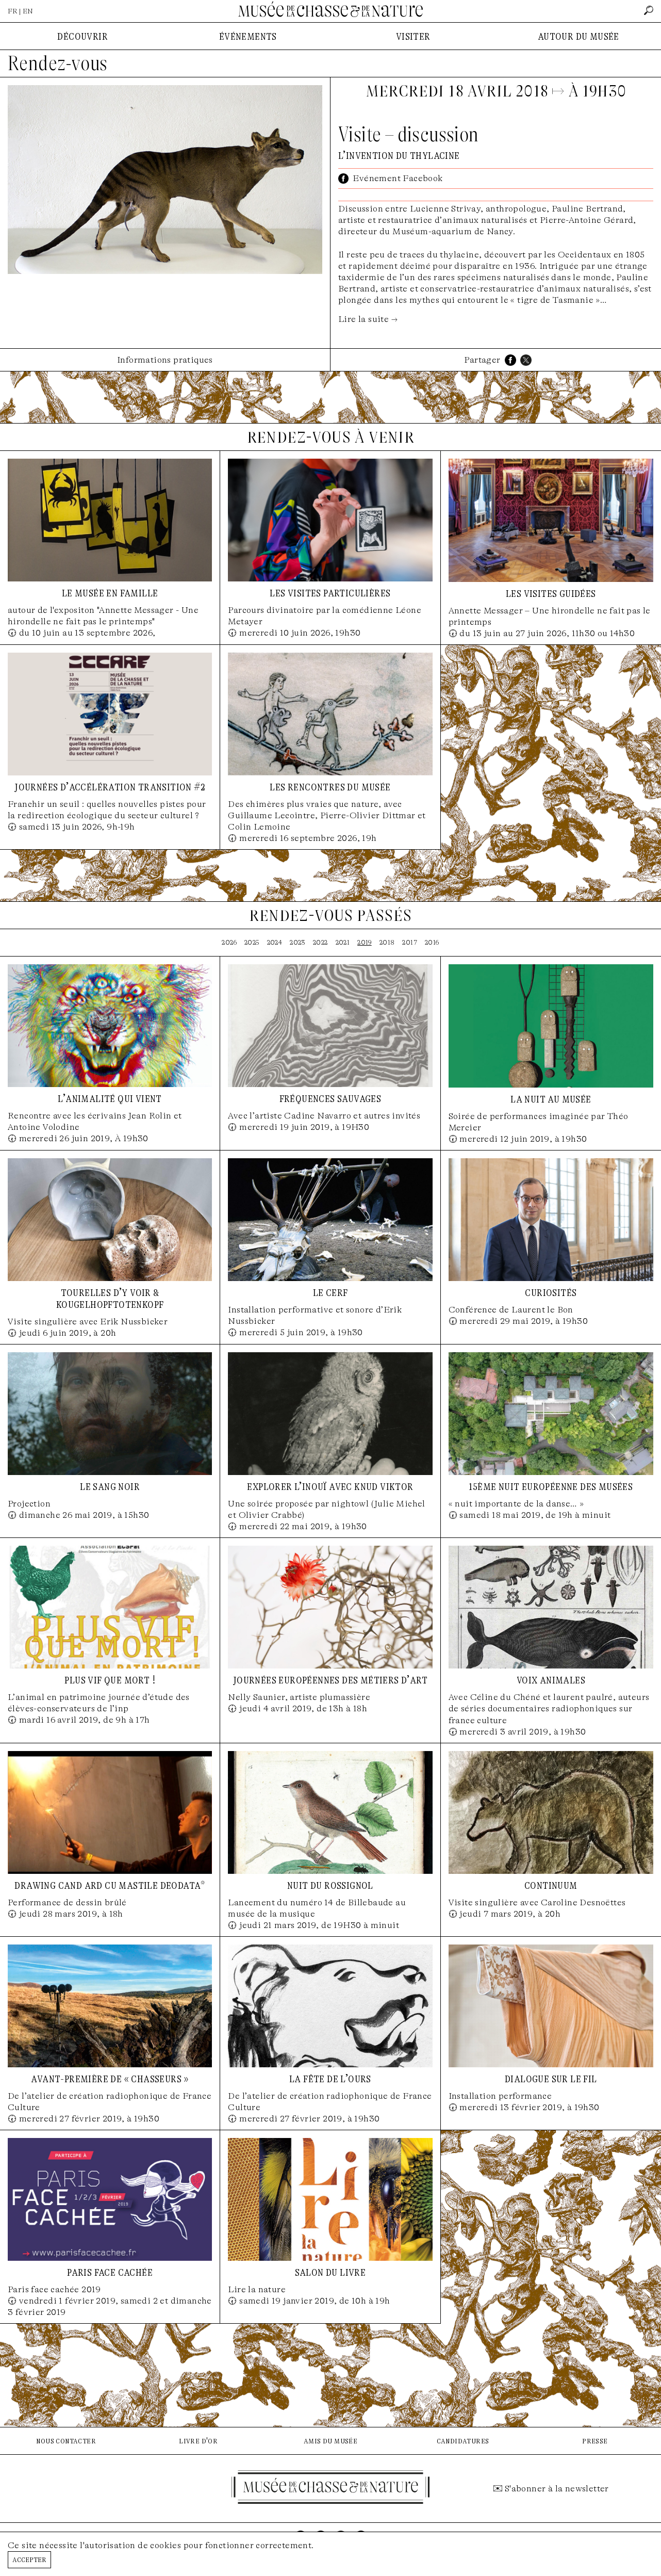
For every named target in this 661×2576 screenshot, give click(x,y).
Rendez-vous (57, 63)
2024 (275, 942)
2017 (409, 942)
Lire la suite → (368, 319)
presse (594, 2440)
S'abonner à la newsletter (557, 2488)
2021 (343, 942)
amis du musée (330, 2440)
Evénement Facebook (397, 178)
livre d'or (198, 2440)
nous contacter (66, 2440)
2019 (364, 942)
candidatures (463, 2440)
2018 (387, 942)
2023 (297, 942)
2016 (432, 942)
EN (28, 11)
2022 (320, 942)
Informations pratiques (165, 360)
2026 (229, 942)
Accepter (29, 2559)
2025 (251, 942)
